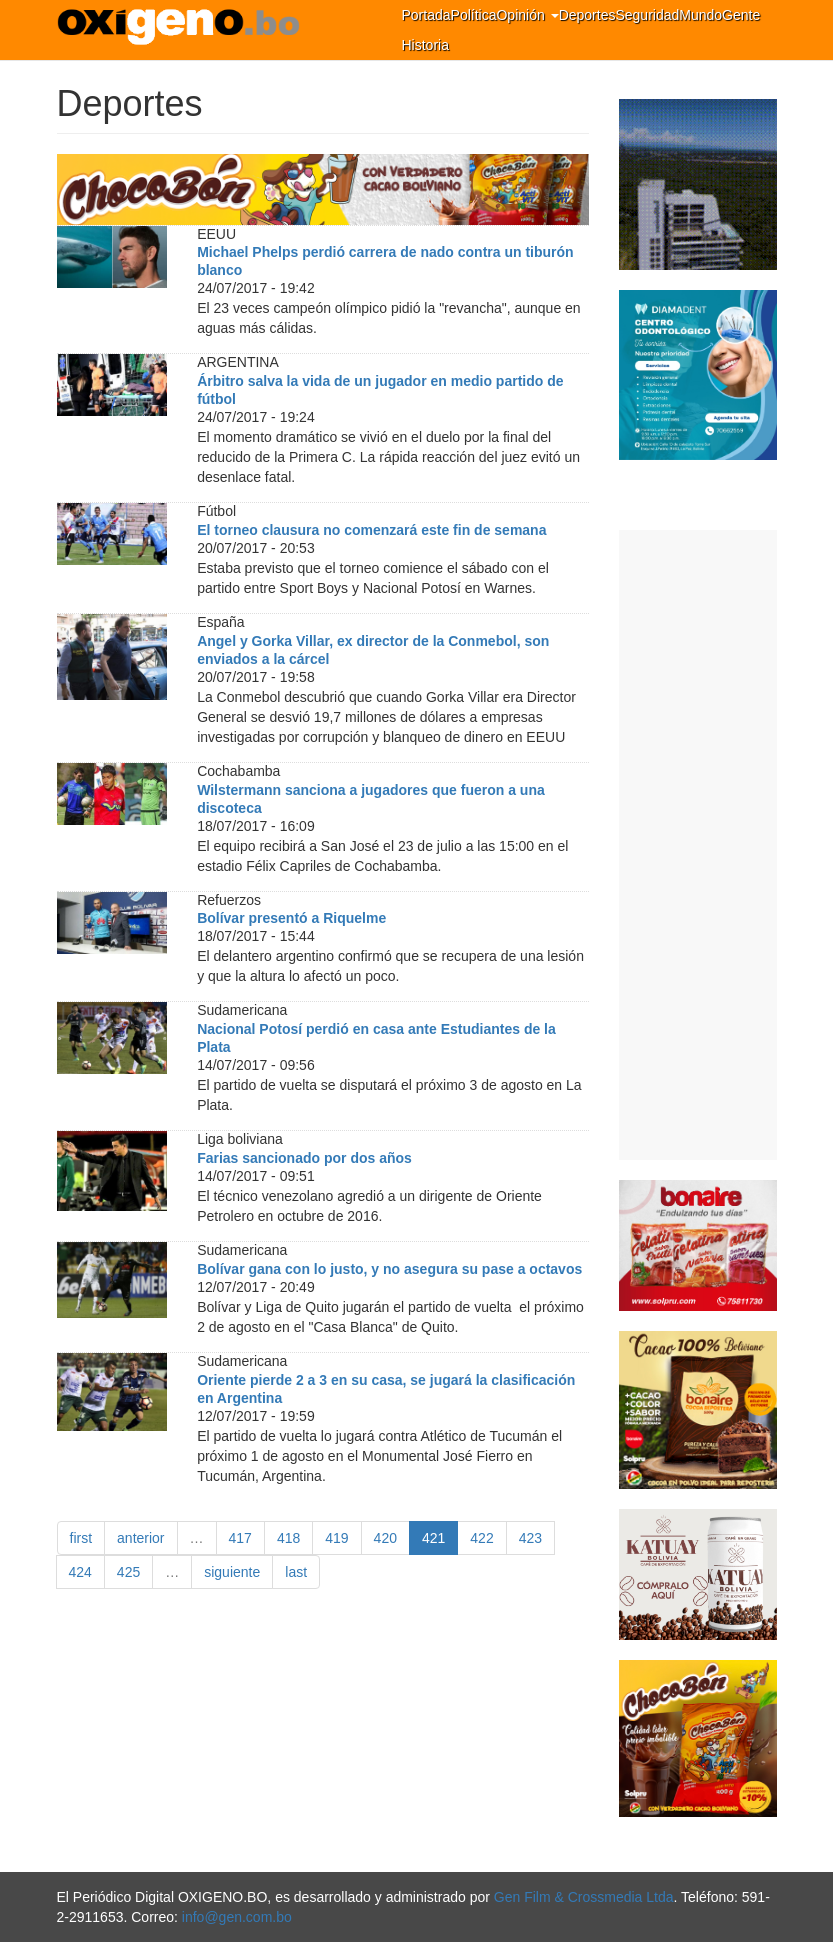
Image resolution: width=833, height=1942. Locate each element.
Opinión (527, 15)
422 (481, 1538)
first (81, 1538)
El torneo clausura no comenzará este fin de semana (371, 530)
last (296, 1572)
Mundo (700, 15)
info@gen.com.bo (237, 1917)
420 (385, 1538)
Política (474, 15)
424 (80, 1572)
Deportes (587, 15)
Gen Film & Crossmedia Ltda (584, 1897)
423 (530, 1538)
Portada (426, 15)
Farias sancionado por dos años (304, 1158)
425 (128, 1572)
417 (240, 1538)
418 (288, 1538)
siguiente (232, 1572)
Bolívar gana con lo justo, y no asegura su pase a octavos (389, 1269)
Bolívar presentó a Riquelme (291, 918)
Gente (741, 15)
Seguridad (647, 15)
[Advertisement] (698, 845)
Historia (425, 45)
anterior (140, 1538)
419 (336, 1538)
